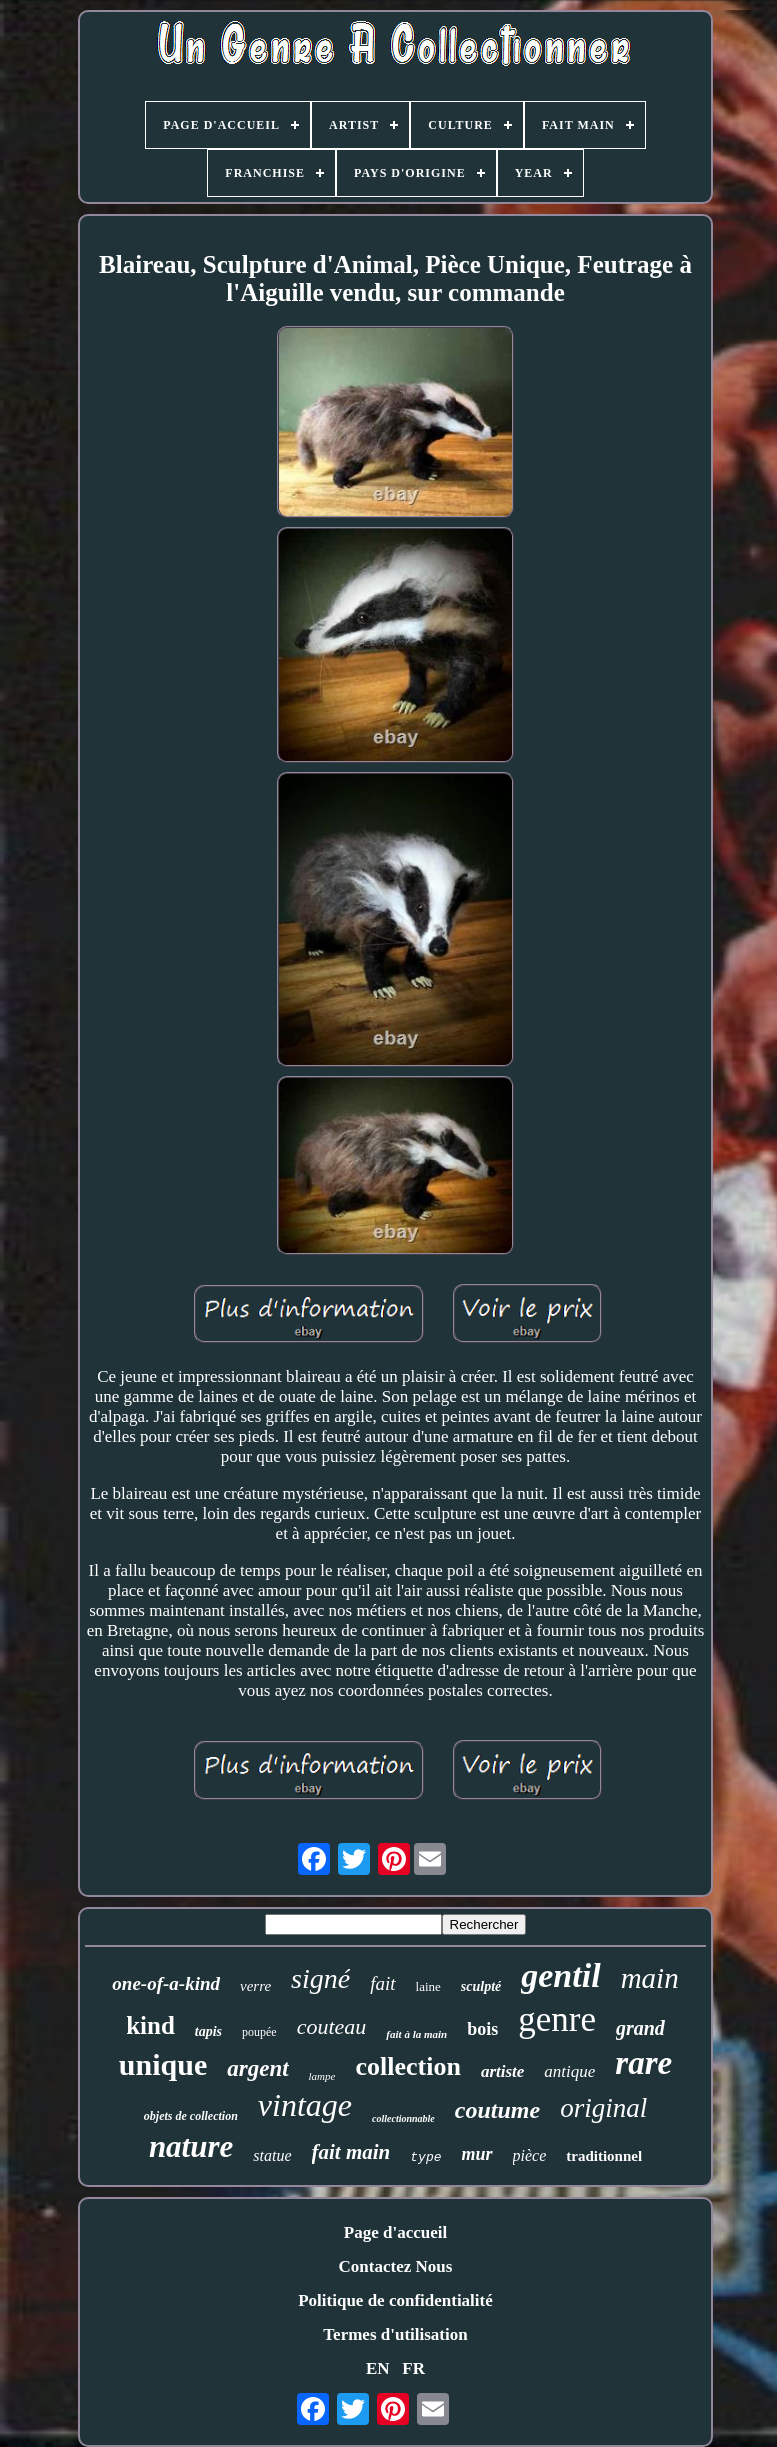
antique (569, 2071)
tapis (208, 2031)
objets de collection (191, 2116)
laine (428, 1986)
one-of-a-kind (166, 1983)
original (603, 2108)
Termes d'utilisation (395, 2334)
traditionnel (604, 2156)
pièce (530, 2155)
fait (382, 1983)
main (650, 1978)
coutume (497, 2110)
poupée (259, 2032)
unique (163, 2064)
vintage (305, 2105)
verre (255, 1986)
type (425, 2157)
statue (272, 2155)
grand (640, 2028)
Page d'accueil (395, 2232)
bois (482, 2029)
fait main (351, 2152)
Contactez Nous (396, 2266)
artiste (502, 2071)
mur (477, 2154)
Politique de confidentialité (395, 2300)
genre (557, 2019)
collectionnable (403, 2118)
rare (643, 2063)
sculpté (481, 1986)
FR (413, 2368)
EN (378, 2368)
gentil (560, 1975)
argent (257, 2068)
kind (150, 2025)
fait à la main (416, 2034)
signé (320, 1978)
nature (191, 2146)
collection (407, 2066)
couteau (332, 2026)
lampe (322, 2076)
